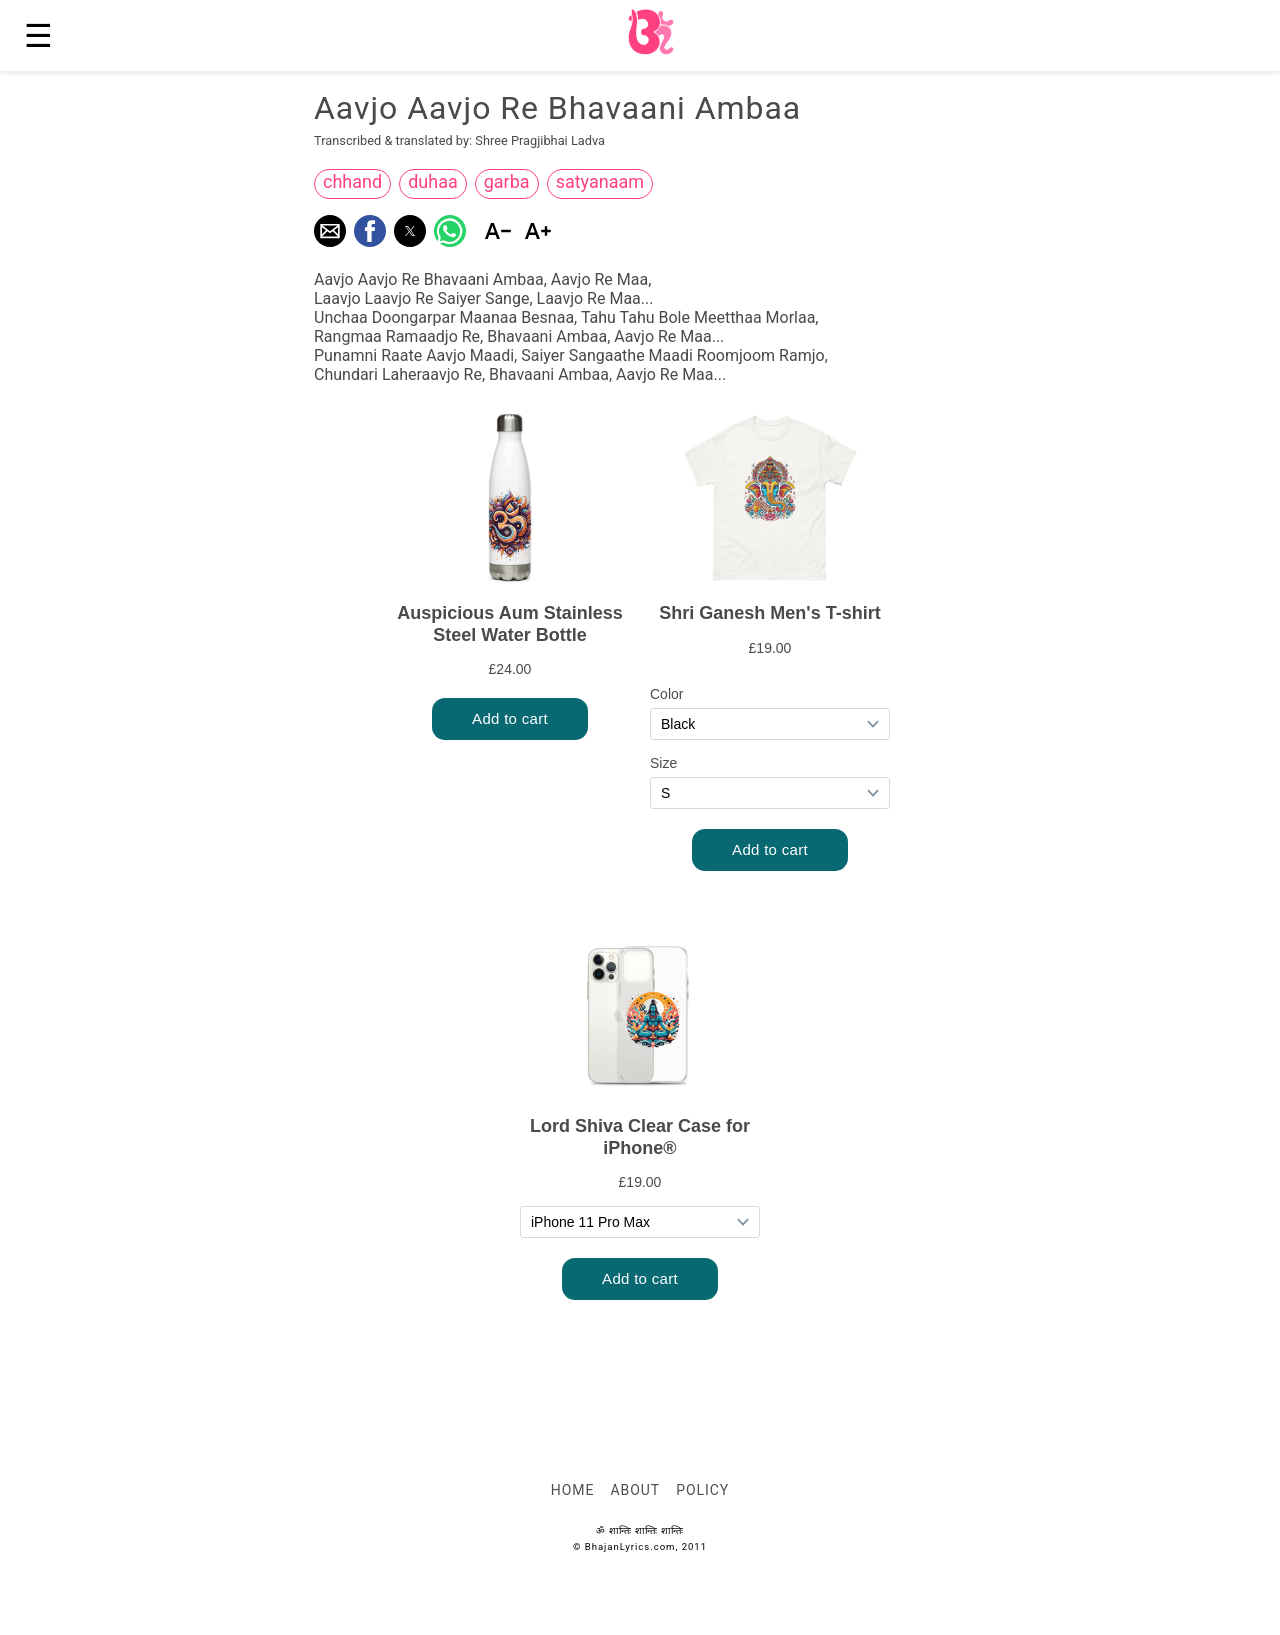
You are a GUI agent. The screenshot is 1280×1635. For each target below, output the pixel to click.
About (635, 1490)
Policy (702, 1490)
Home (573, 1490)
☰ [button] (38, 36)
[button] (330, 231)
